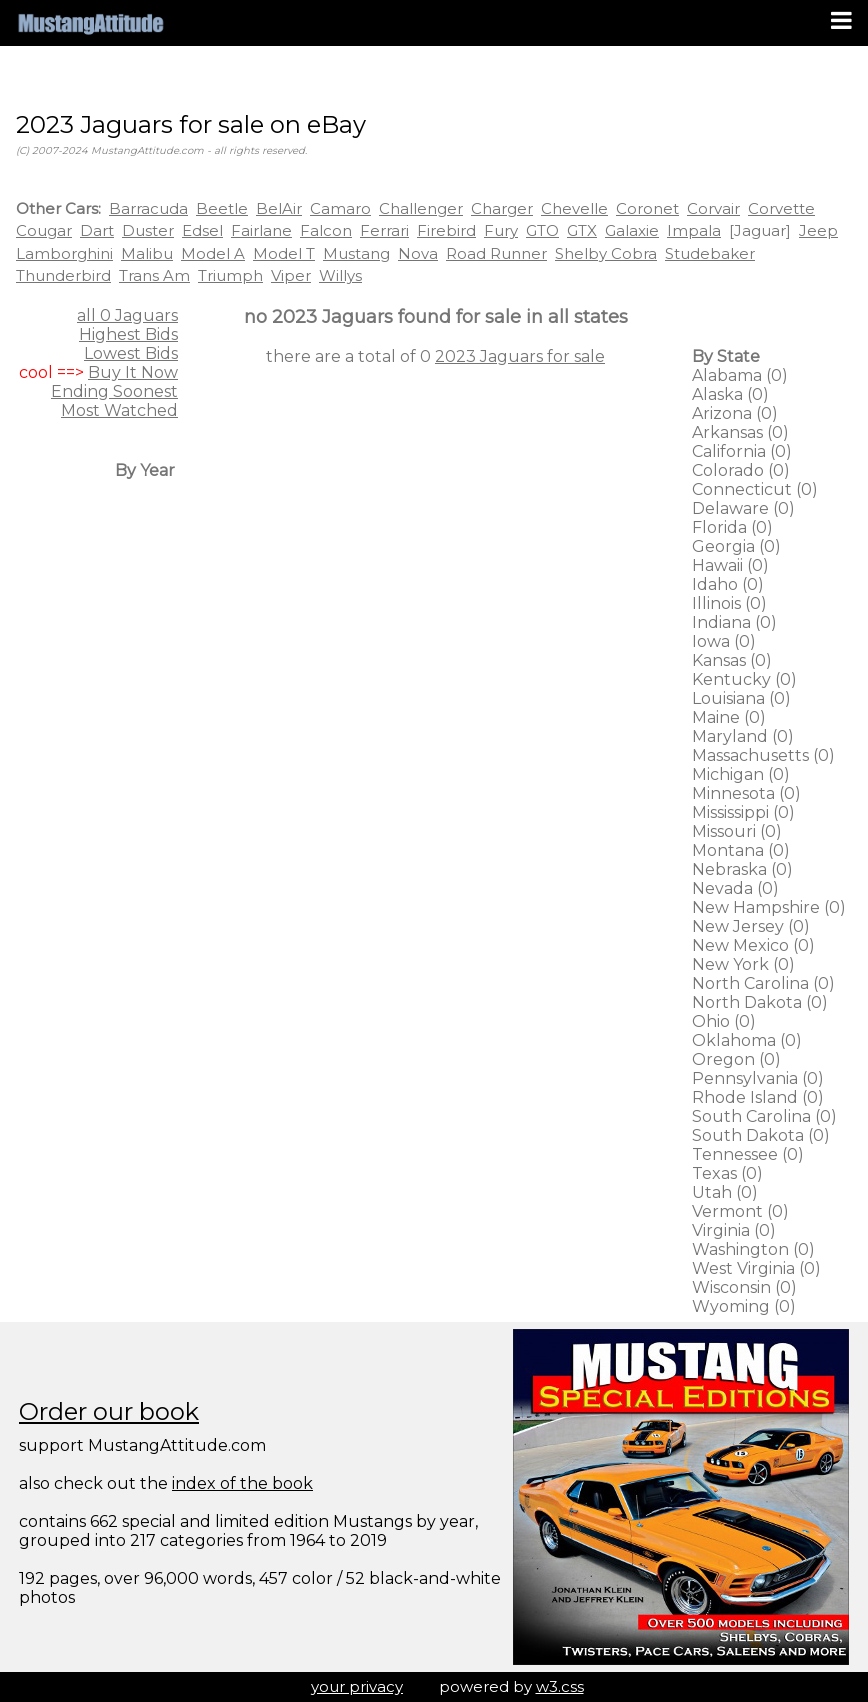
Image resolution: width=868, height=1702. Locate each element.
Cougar (44, 230)
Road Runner (496, 253)
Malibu (147, 253)
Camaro (340, 208)
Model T (284, 253)
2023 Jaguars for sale (520, 356)
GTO (542, 230)
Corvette (781, 208)
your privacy (357, 1686)
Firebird (446, 230)
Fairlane (261, 230)
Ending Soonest (114, 391)
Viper (291, 275)
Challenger (421, 208)
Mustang (356, 253)
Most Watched (119, 410)
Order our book (109, 1411)
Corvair (713, 208)
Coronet (647, 208)
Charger (502, 208)
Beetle (222, 208)
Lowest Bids (131, 353)
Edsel (202, 230)
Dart (97, 230)
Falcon (326, 230)
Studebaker (710, 253)
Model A (213, 253)
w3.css (560, 1686)
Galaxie (632, 230)
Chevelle (574, 208)
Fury (501, 230)
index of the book (242, 1483)
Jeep (818, 230)
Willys (340, 275)
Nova (418, 253)
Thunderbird (63, 275)
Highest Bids (128, 334)
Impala (694, 230)
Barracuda (148, 208)
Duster (148, 230)
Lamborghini (64, 253)
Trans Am (154, 275)
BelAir (279, 208)
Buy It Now (133, 372)
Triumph (230, 275)
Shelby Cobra (606, 253)
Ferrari (384, 230)
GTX (582, 230)
